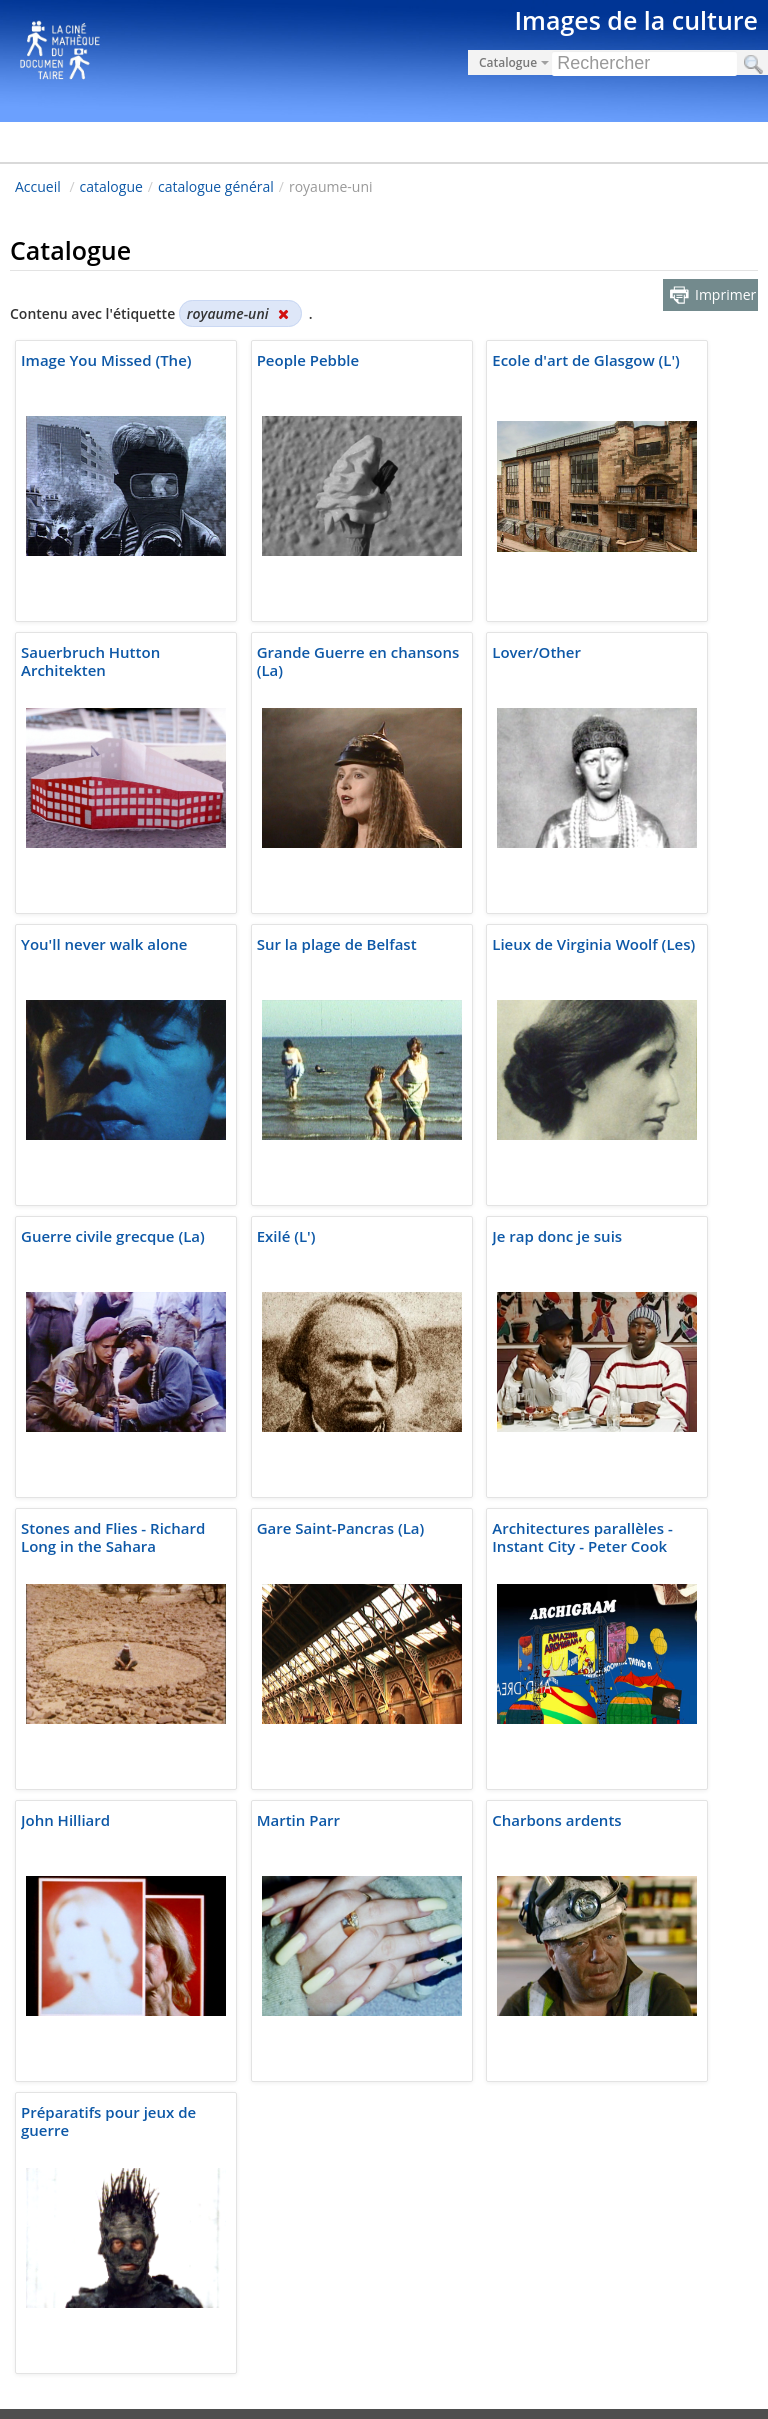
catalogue (111, 186)
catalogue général (216, 186)
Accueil (38, 186)
